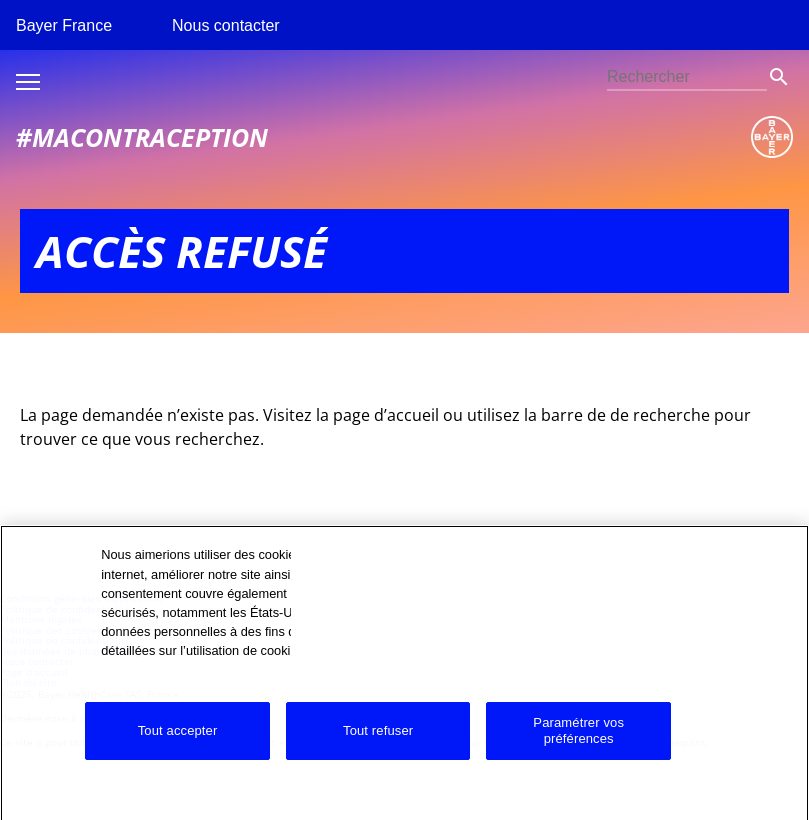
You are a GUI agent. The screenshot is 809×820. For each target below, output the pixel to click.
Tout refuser (378, 741)
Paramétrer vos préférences (578, 741)
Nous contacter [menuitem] (226, 25)
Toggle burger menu (28, 82)
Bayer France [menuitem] (64, 25)
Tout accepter (178, 741)
